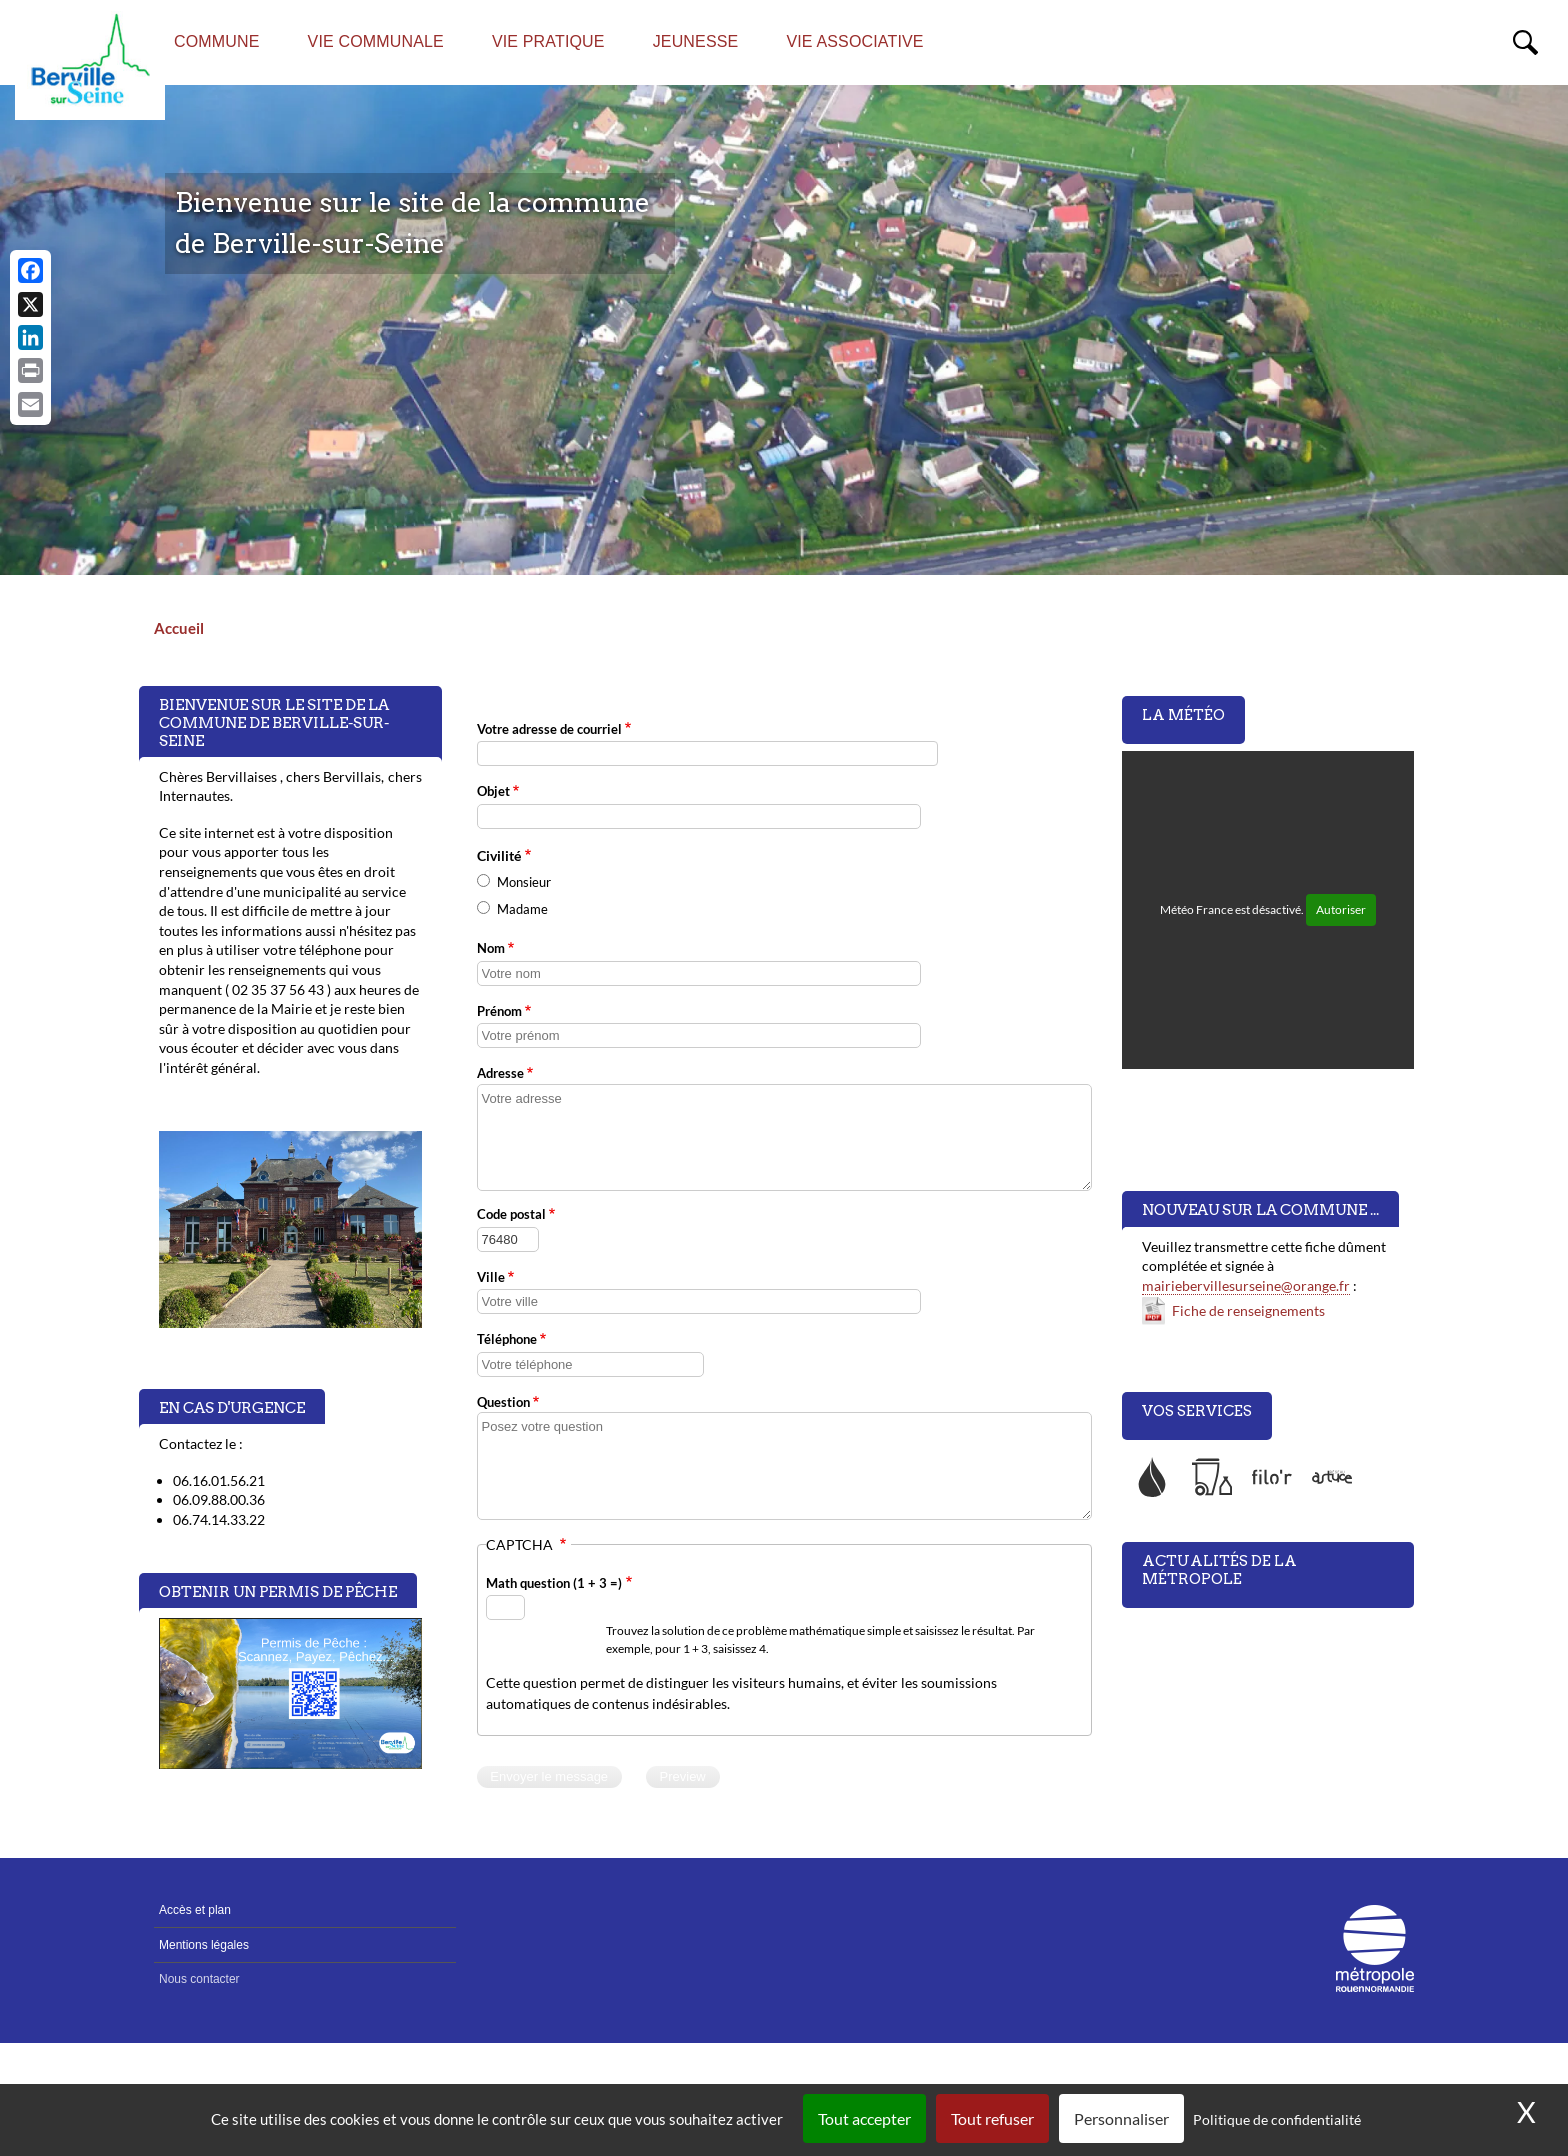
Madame (522, 909)
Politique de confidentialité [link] (1277, 2119)
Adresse (500, 1073)
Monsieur (524, 882)
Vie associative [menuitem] (854, 41)
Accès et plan (195, 1910)
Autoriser (1341, 909)
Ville (491, 1277)
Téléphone (507, 1339)
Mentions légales (204, 1945)
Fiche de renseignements (1248, 1310)
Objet (493, 791)
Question (503, 1402)
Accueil (179, 628)
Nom (491, 948)
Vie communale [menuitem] (376, 41)
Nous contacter (199, 1979)
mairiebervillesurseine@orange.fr (1246, 1285)
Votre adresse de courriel (549, 729)
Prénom (499, 1011)
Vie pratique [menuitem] (548, 41)
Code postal (511, 1214)
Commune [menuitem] (217, 41)
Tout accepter (864, 2118)
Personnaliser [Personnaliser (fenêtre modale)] (1121, 2118)
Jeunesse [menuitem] (696, 41)
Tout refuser (992, 2118)
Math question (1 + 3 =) (554, 1583)
